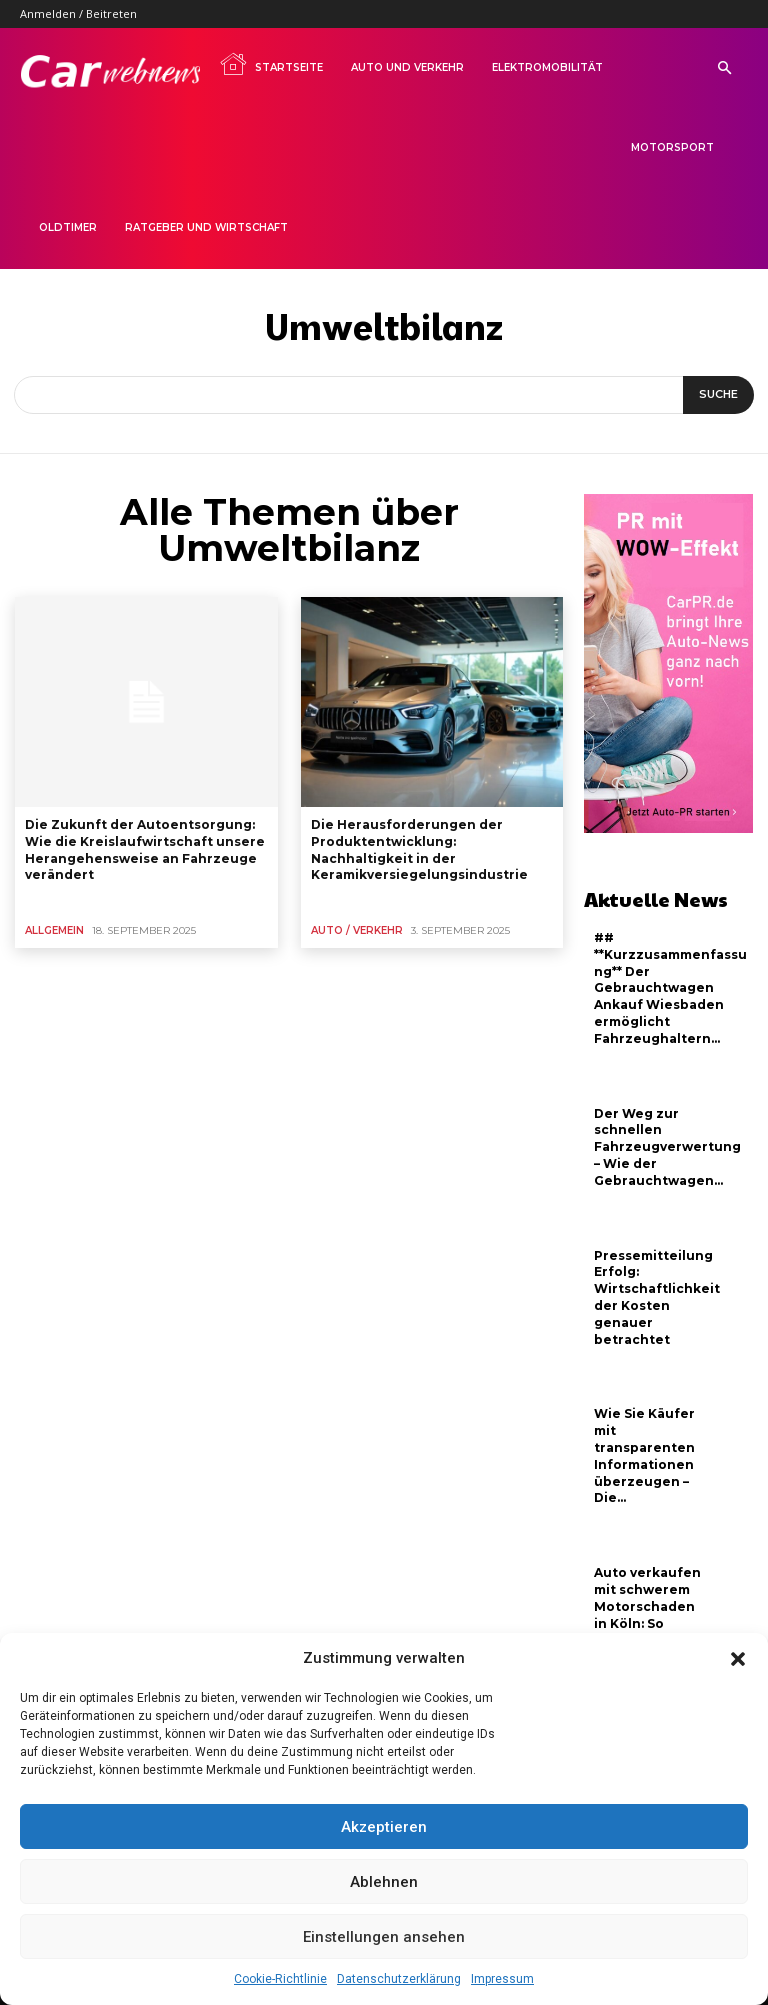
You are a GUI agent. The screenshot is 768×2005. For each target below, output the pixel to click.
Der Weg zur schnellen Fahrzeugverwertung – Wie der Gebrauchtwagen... (667, 1147)
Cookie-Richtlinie (280, 1979)
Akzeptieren (384, 1827)
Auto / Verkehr (357, 930)
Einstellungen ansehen (384, 1937)
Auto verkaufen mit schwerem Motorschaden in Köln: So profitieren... (647, 1606)
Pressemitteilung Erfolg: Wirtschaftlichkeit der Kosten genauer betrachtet (657, 1297)
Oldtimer (68, 227)
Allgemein (54, 930)
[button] (738, 1659)
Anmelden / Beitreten (78, 13)
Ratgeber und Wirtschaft (206, 227)
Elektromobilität (547, 67)
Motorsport (672, 147)
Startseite (271, 64)
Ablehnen (384, 1882)
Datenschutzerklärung (399, 1979)
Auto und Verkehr (407, 67)
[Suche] (718, 395)
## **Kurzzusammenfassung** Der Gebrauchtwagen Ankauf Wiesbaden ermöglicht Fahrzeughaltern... (670, 988)
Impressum (502, 1979)
